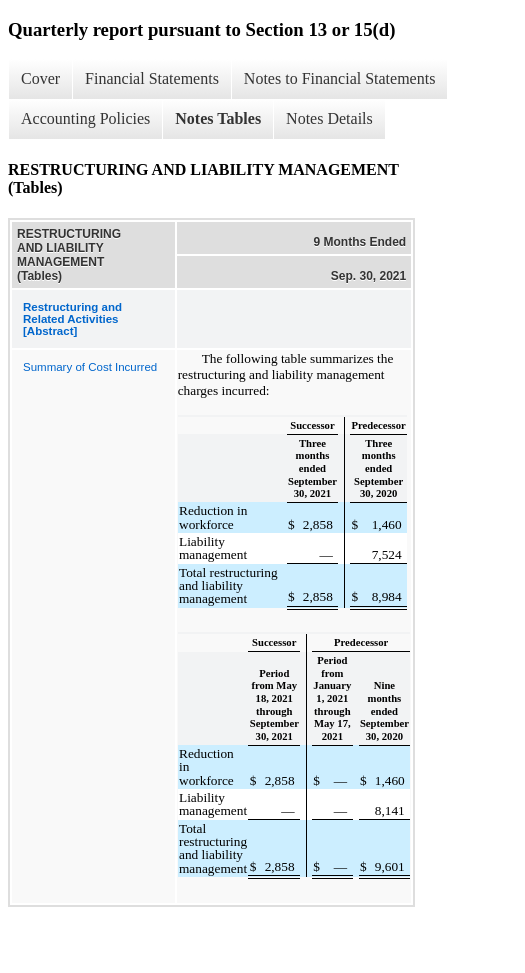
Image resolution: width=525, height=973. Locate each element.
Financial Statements (152, 78)
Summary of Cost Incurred (90, 367)
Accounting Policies (85, 118)
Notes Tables (218, 118)
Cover (40, 78)
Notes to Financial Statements (340, 78)
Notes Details (329, 118)
